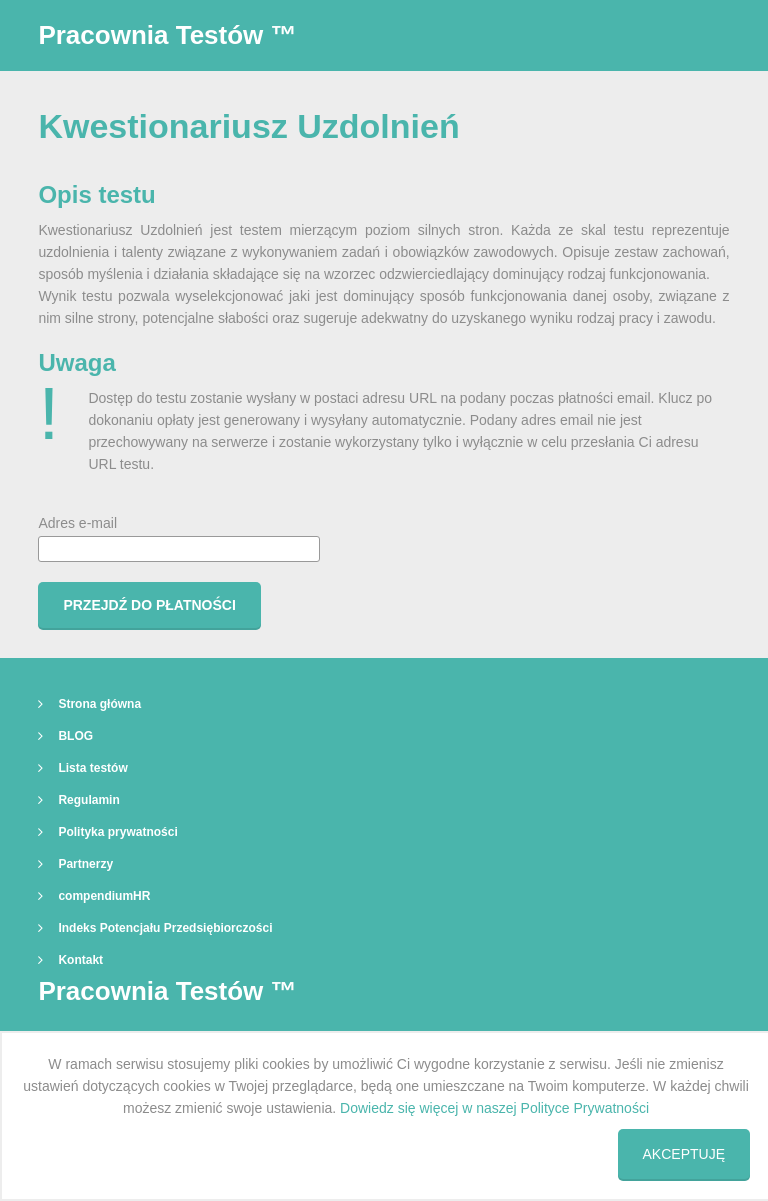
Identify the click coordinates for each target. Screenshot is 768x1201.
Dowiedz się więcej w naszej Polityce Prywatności (494, 1108)
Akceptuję (684, 1154)
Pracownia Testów (167, 35)
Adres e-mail (179, 538)
